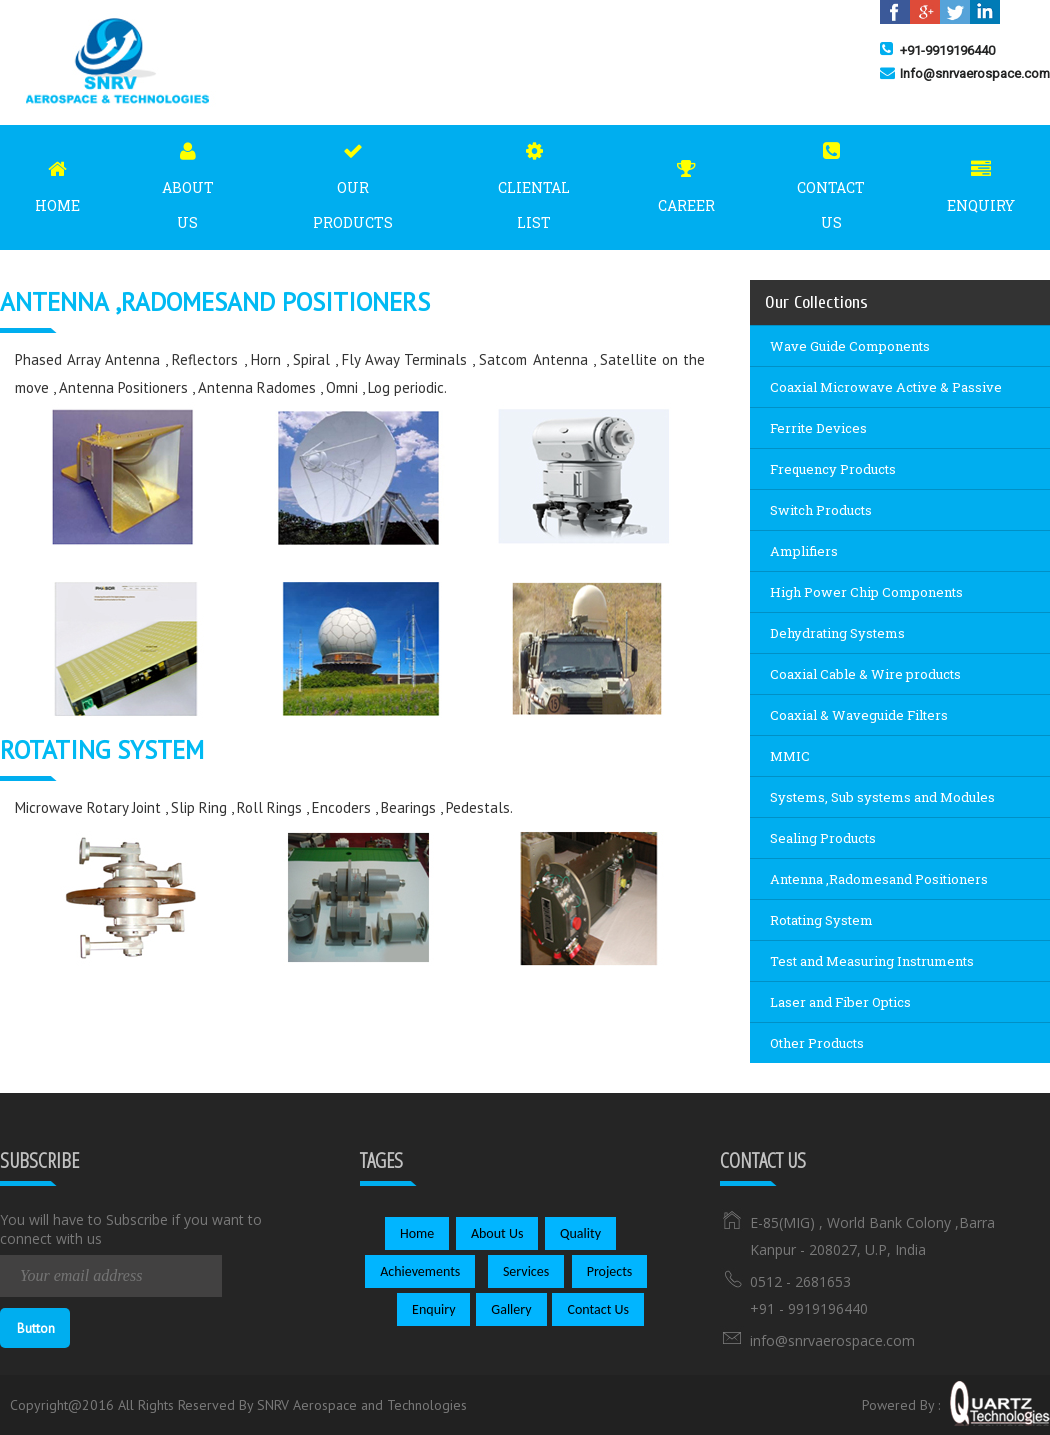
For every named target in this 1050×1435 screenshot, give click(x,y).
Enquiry (981, 181)
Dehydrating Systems (837, 633)
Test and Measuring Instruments (872, 961)
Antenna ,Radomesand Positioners (879, 879)
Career (686, 181)
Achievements (420, 1271)
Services (526, 1271)
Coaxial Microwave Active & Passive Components (886, 392)
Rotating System (821, 920)
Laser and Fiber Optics (840, 1002)
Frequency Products (833, 469)
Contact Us (831, 181)
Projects (610, 1271)
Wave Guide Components (850, 346)
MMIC (790, 756)
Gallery (511, 1309)
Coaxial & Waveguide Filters (859, 715)
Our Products (353, 181)
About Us (188, 181)
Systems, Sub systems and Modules (882, 797)
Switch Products (821, 510)
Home (57, 181)
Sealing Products (823, 838)
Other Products (817, 1043)
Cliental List (534, 181)
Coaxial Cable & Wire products (865, 674)
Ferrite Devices (818, 428)
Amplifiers (804, 551)
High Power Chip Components (866, 592)
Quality (580, 1233)
